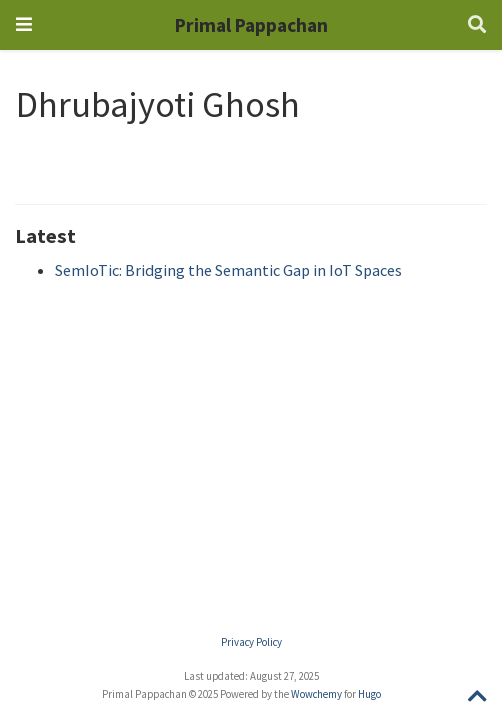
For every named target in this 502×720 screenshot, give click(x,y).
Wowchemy (316, 694)
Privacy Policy (251, 642)
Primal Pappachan (251, 25)
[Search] (477, 25)
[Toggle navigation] (24, 24)
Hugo (369, 694)
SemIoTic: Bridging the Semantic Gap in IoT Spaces (228, 270)
